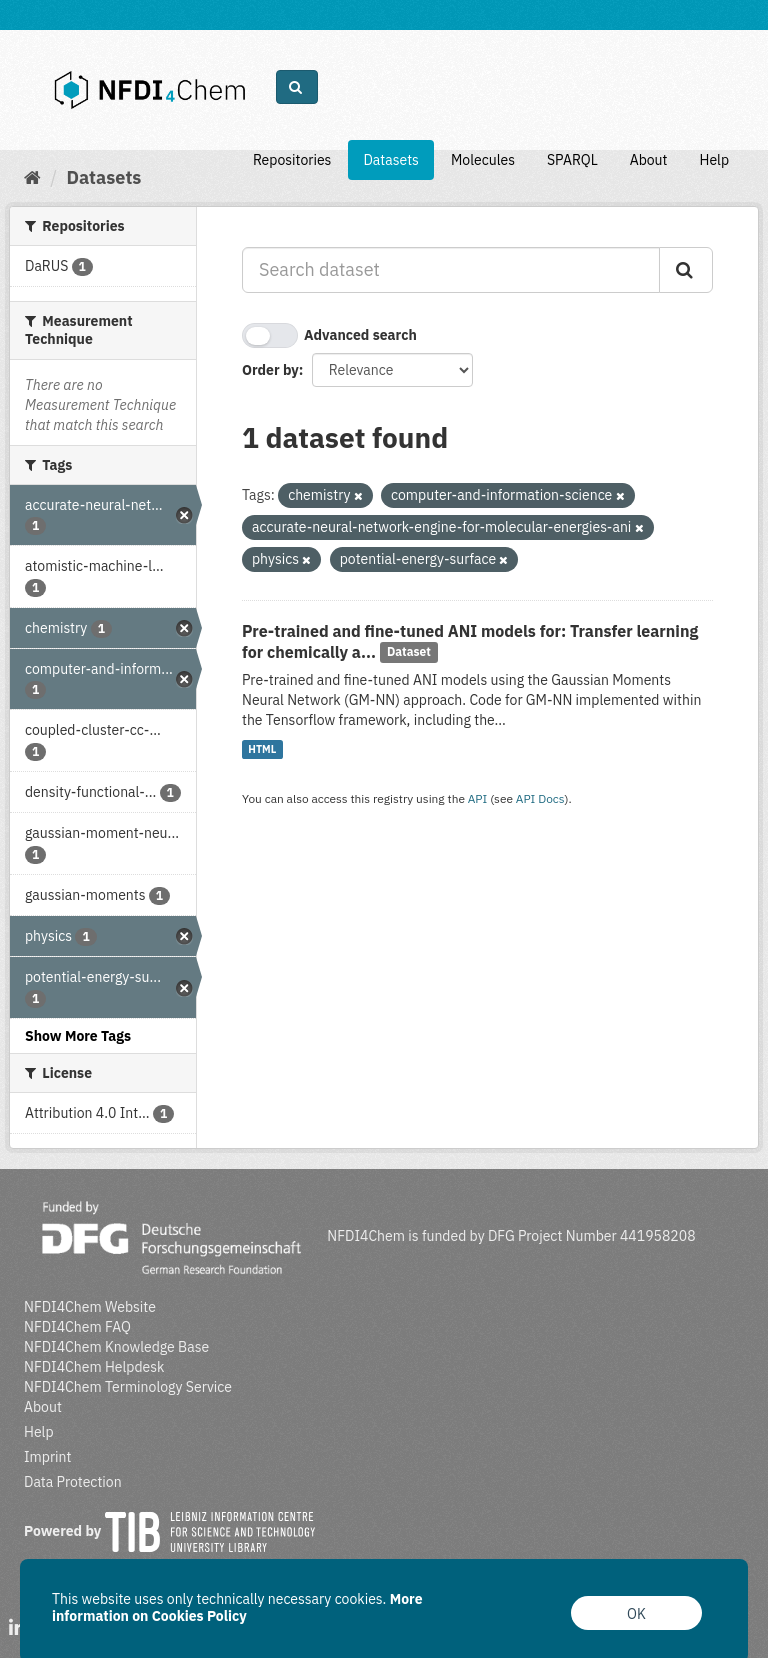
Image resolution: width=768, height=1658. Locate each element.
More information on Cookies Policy (237, 1607)
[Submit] (686, 270)
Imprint (47, 1457)
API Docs (540, 798)
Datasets (391, 160)
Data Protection (73, 1482)
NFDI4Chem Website (90, 1307)
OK (636, 1614)
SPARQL (572, 160)
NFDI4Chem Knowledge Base (116, 1347)
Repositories (292, 160)
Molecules (483, 160)
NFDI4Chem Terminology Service (128, 1387)
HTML (262, 749)
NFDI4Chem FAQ (77, 1327)
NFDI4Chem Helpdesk (94, 1367)
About (649, 160)
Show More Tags (78, 1036)
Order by (270, 370)
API (478, 798)
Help (714, 160)
